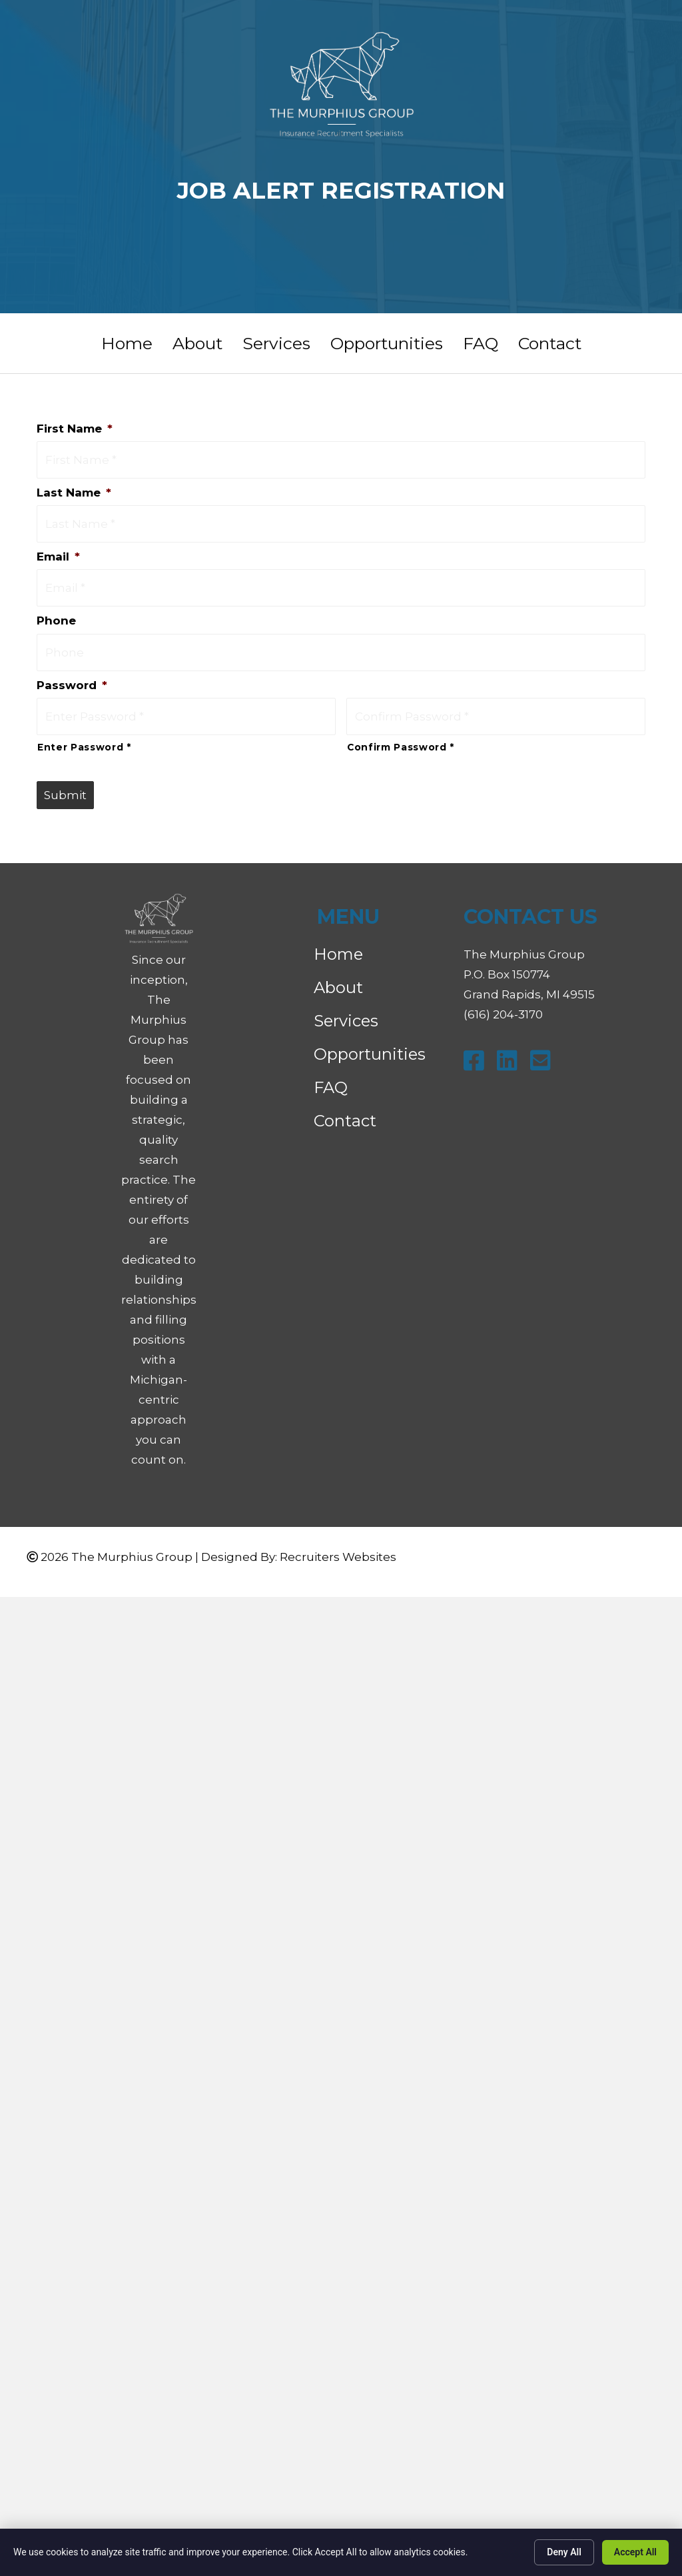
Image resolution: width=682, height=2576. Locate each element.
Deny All (564, 2552)
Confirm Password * (400, 727)
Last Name (74, 488)
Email (58, 549)
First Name (75, 428)
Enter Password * (84, 727)
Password (72, 669)
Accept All (635, 2552)
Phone (56, 609)
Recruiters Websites (338, 1537)
